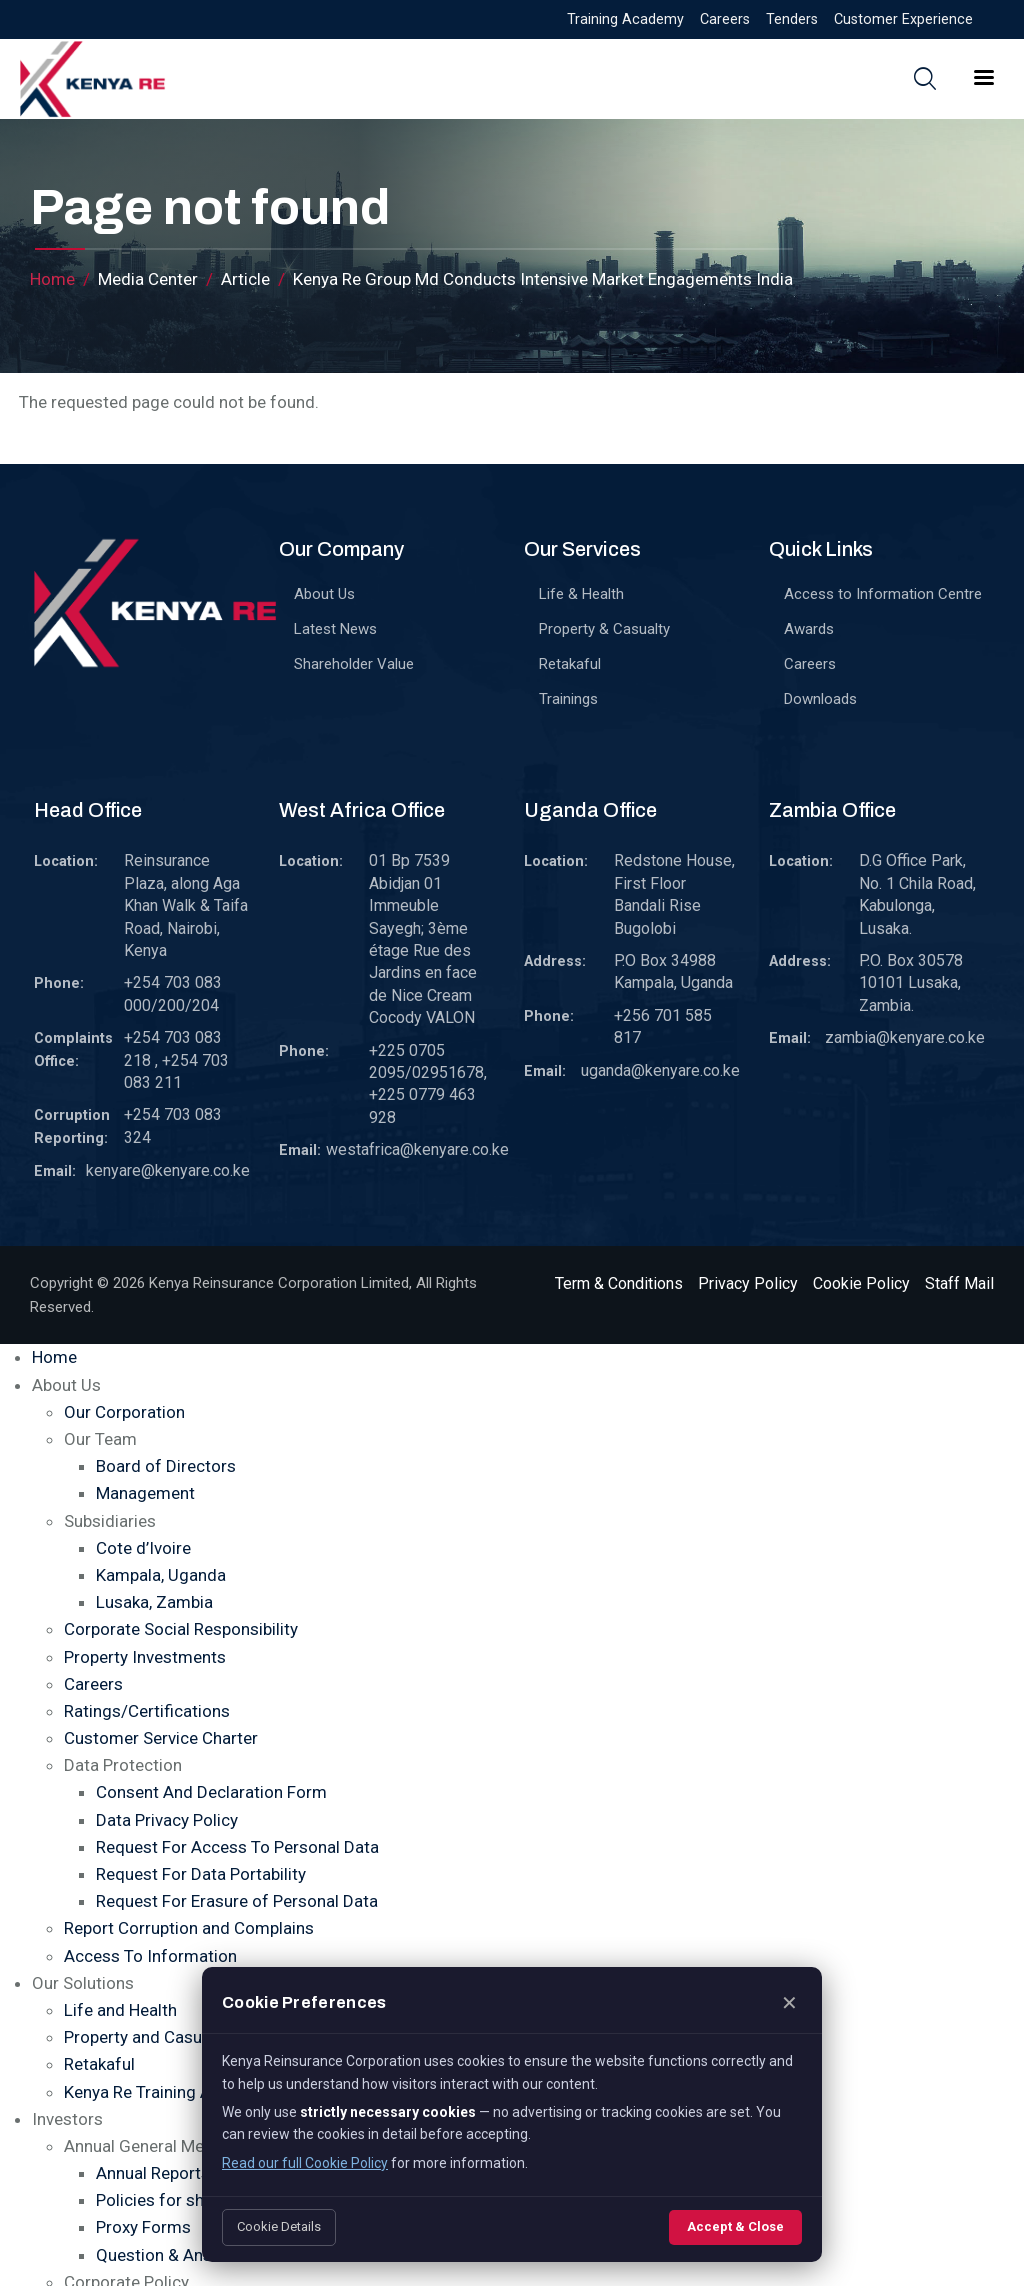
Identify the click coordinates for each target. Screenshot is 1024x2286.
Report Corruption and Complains (189, 1928)
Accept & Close (735, 2226)
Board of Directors (166, 1466)
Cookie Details (279, 2226)
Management (145, 1493)
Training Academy (625, 19)
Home (52, 279)
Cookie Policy (861, 1283)
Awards (809, 629)
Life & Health (581, 594)
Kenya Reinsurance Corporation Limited (279, 1283)
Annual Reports (153, 2173)
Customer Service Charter (161, 1738)
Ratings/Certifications (147, 1711)
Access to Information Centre (883, 594)
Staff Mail (959, 1283)
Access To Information (150, 1956)
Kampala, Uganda (161, 1575)
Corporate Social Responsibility (181, 1629)
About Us (324, 594)
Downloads (820, 699)
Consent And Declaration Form (211, 1792)
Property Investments (145, 1657)
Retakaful (570, 664)
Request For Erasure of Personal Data (237, 1901)
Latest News (335, 629)
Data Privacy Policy (167, 1820)
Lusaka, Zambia (154, 1602)
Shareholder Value (354, 664)
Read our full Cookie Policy (305, 2163)
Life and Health (120, 2010)
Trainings (568, 699)
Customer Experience (903, 19)
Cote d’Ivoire (143, 1548)
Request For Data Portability (201, 1874)
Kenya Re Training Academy (167, 2092)
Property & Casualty (604, 629)
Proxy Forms (143, 2227)
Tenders (792, 19)
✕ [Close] (789, 2003)
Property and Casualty (146, 2037)
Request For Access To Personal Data (237, 1847)
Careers (725, 19)
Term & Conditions (619, 1283)
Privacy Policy (748, 1283)
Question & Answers (172, 2255)
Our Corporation (124, 1412)
